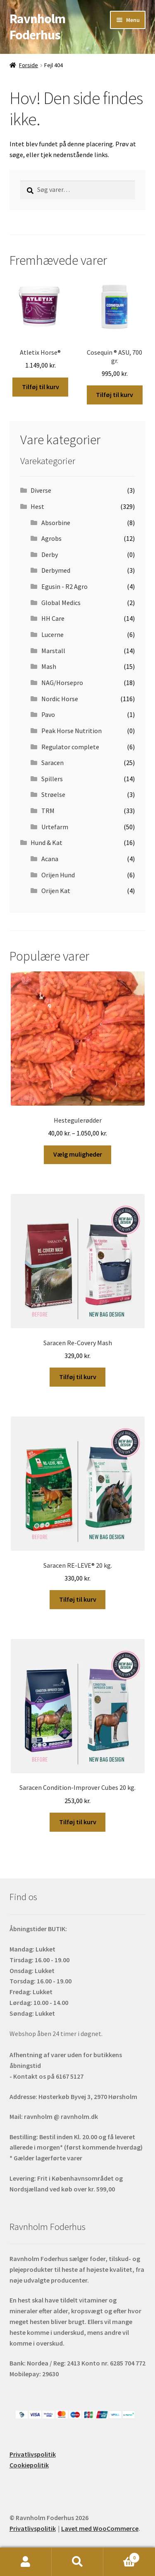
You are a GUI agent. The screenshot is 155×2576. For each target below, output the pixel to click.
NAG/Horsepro (62, 682)
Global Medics (61, 602)
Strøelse (53, 794)
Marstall (53, 650)
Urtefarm (54, 827)
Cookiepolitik (29, 2465)
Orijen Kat (55, 890)
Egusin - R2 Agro (64, 586)
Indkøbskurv (121, 2556)
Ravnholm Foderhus (37, 26)
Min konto (26, 2562)
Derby (49, 554)
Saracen (52, 762)
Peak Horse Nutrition (71, 730)
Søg (77, 2562)
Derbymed (55, 570)
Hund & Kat (46, 842)
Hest (37, 506)
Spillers (52, 779)
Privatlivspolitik (33, 2454)
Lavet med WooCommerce (99, 2528)
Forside (28, 65)
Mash (48, 666)
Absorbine (55, 522)
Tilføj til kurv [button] (40, 387)
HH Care (52, 618)
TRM (48, 810)
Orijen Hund (58, 875)
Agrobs (51, 538)
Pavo (48, 714)
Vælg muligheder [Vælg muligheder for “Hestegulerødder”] (77, 1154)
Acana (49, 859)
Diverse (41, 490)
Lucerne (52, 634)
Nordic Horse (59, 699)
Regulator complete (70, 747)
